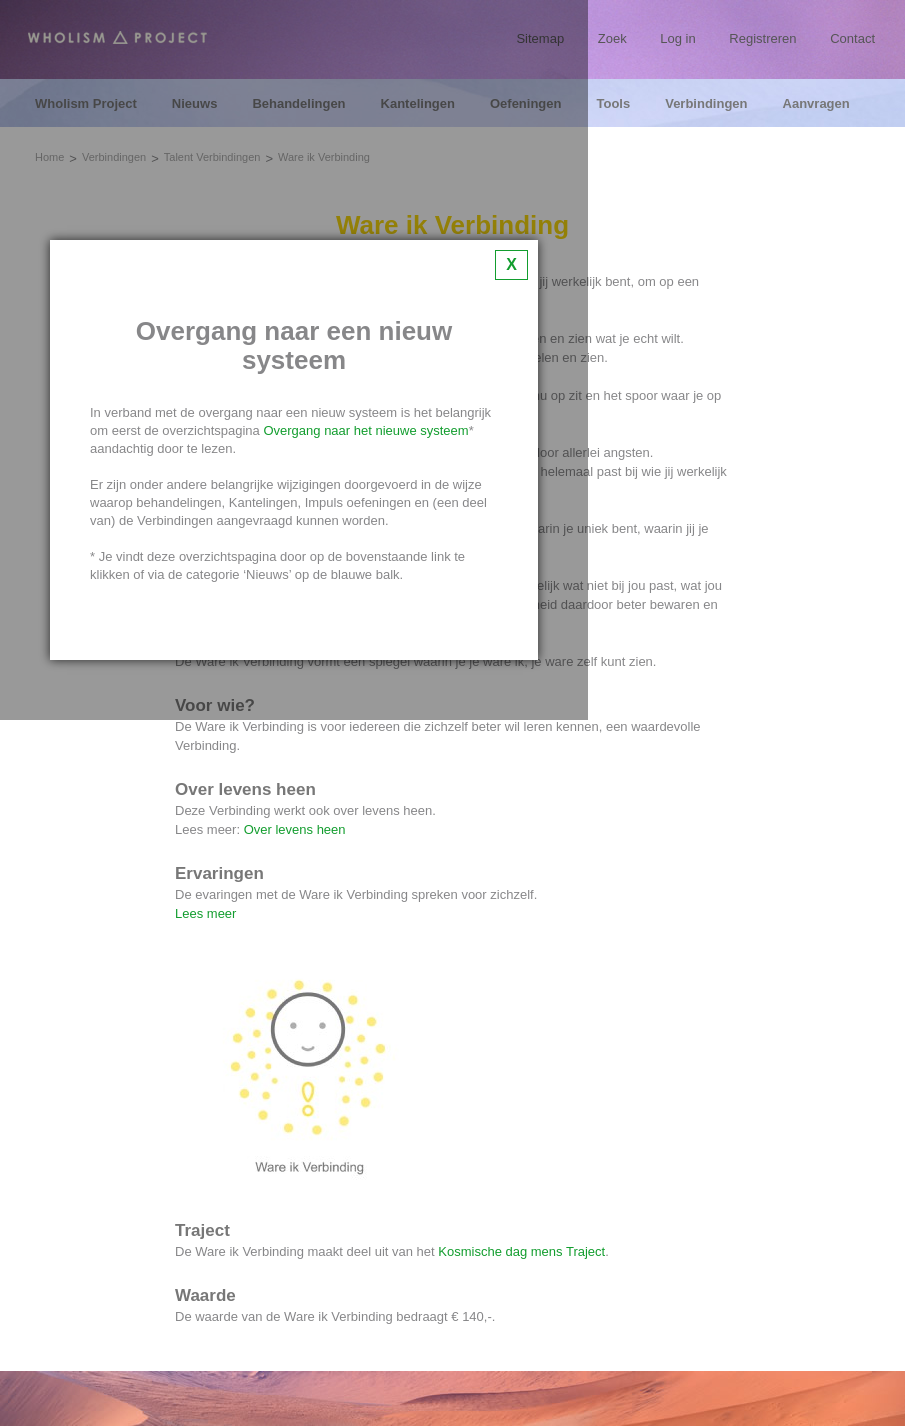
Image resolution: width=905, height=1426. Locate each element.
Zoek (612, 38)
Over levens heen (295, 829)
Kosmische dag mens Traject (521, 1251)
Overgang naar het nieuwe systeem (365, 430)
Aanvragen (816, 104)
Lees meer (205, 913)
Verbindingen (706, 104)
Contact (852, 38)
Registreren (762, 38)
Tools (613, 104)
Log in (677, 38)
